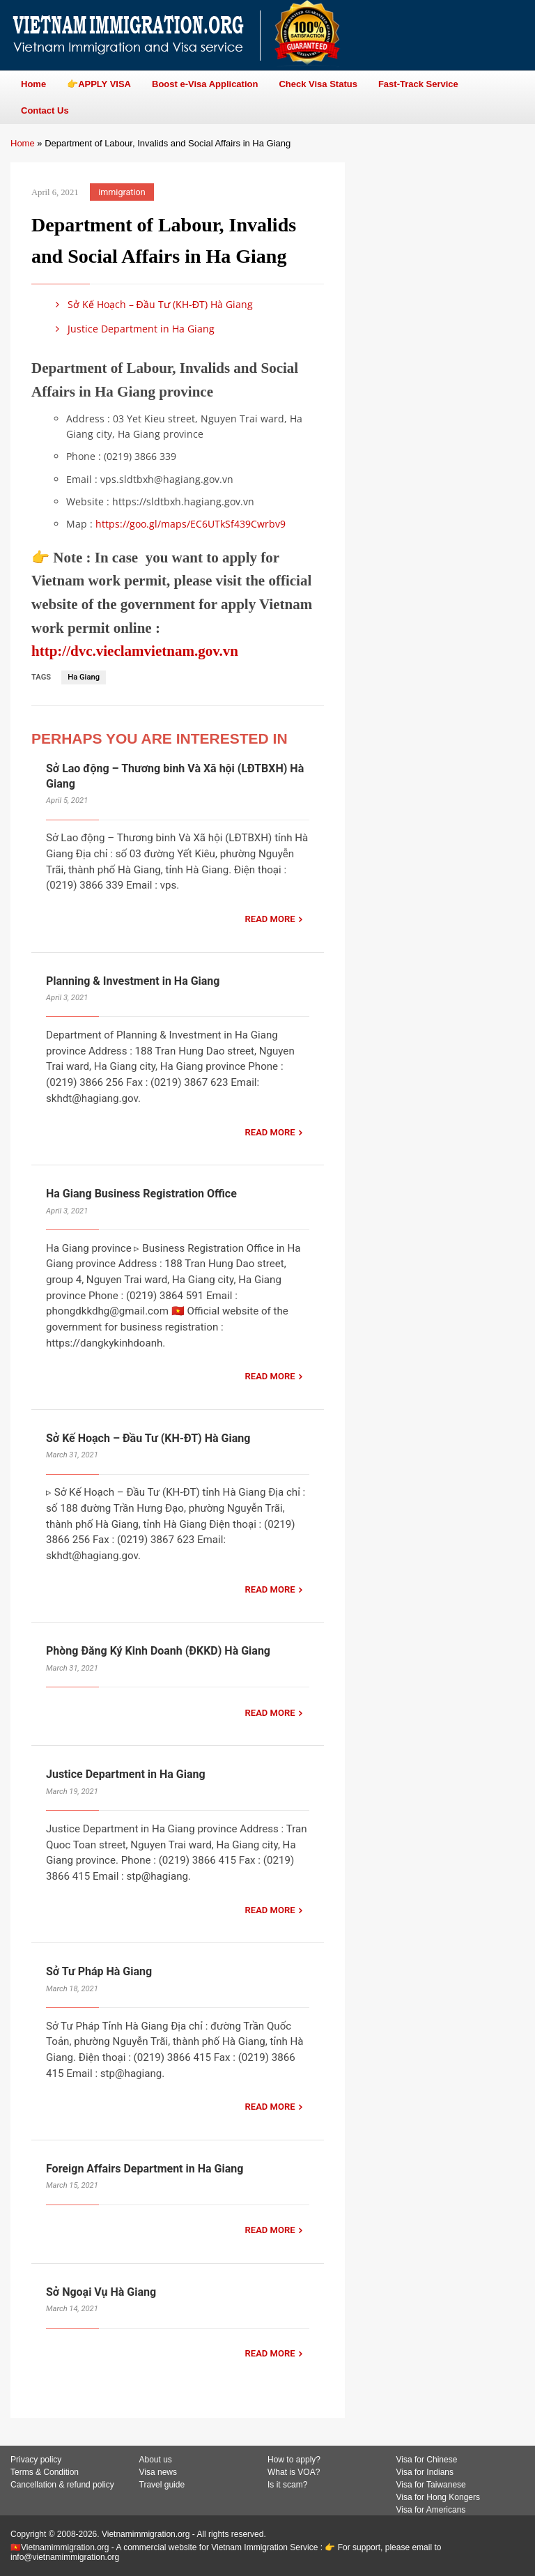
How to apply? (294, 2459)
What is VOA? (294, 2472)
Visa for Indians (425, 2472)
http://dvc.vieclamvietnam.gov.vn (134, 651)
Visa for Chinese (427, 2459)
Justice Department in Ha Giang (133, 328)
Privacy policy (35, 2459)
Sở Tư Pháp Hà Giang (99, 1971)
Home (22, 143)
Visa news (158, 2472)
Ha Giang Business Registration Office (141, 1193)
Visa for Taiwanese (431, 2485)
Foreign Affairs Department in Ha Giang (144, 2168)
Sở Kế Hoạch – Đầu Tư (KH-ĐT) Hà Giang (152, 304)
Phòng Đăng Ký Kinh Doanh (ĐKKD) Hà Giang (158, 1650)
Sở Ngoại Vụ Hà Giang (101, 2292)
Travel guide (162, 2485)
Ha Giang (84, 677)
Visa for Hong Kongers (438, 2497)
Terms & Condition (44, 2472)
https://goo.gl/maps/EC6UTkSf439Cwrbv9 (190, 523)
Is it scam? (287, 2485)
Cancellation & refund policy (62, 2485)
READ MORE (270, 919)
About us (155, 2459)
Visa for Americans (431, 2510)
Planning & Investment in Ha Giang (132, 981)
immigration (121, 192)
